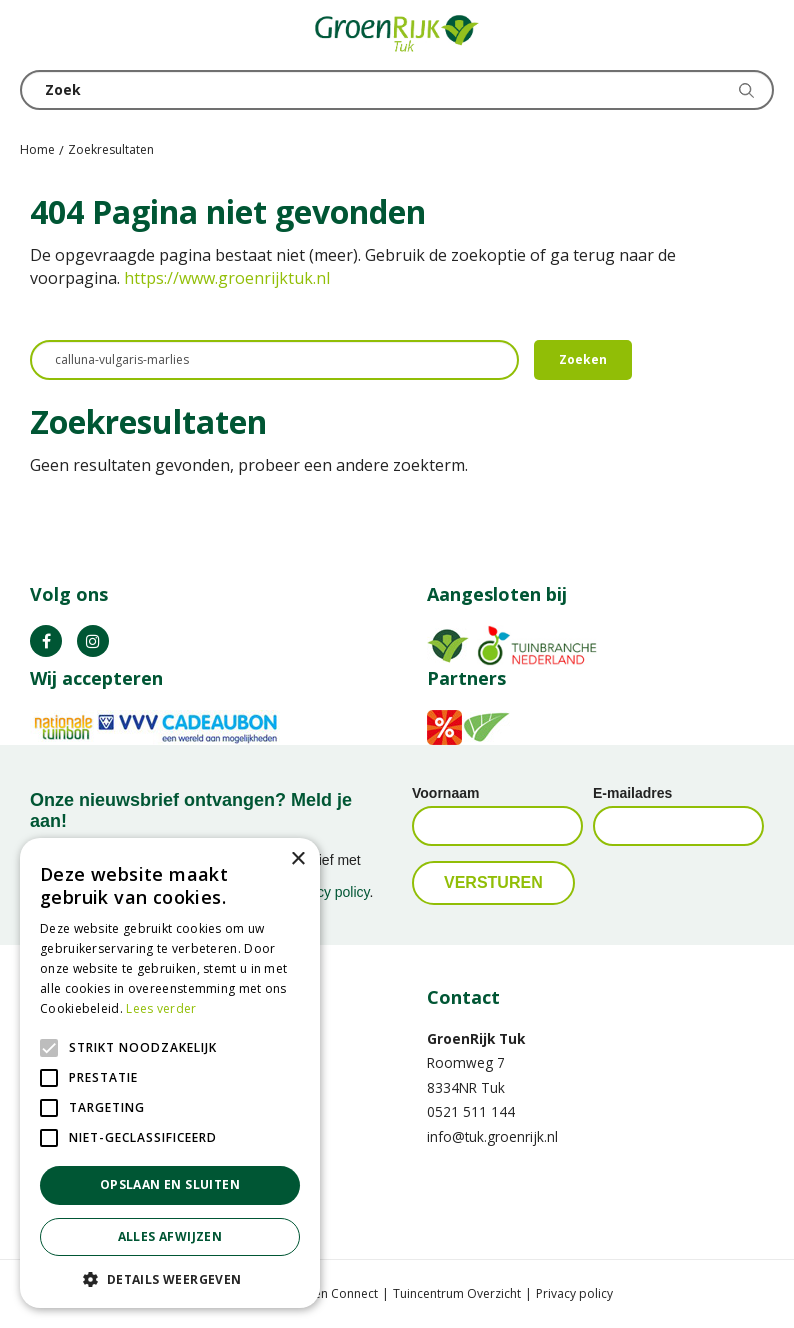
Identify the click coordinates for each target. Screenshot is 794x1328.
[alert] (170, 1073)
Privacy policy (574, 1293)
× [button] (297, 859)
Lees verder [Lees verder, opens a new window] (161, 1008)
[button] (170, 1278)
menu (35, 35)
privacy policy (328, 892)
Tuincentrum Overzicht (457, 1293)
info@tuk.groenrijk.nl (492, 1136)
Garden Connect (331, 1293)
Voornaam (445, 793)
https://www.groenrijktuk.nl (227, 278)
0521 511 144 (471, 1111)
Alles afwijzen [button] (170, 1236)
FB (46, 641)
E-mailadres (632, 793)
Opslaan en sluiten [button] (170, 1184)
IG (93, 641)
